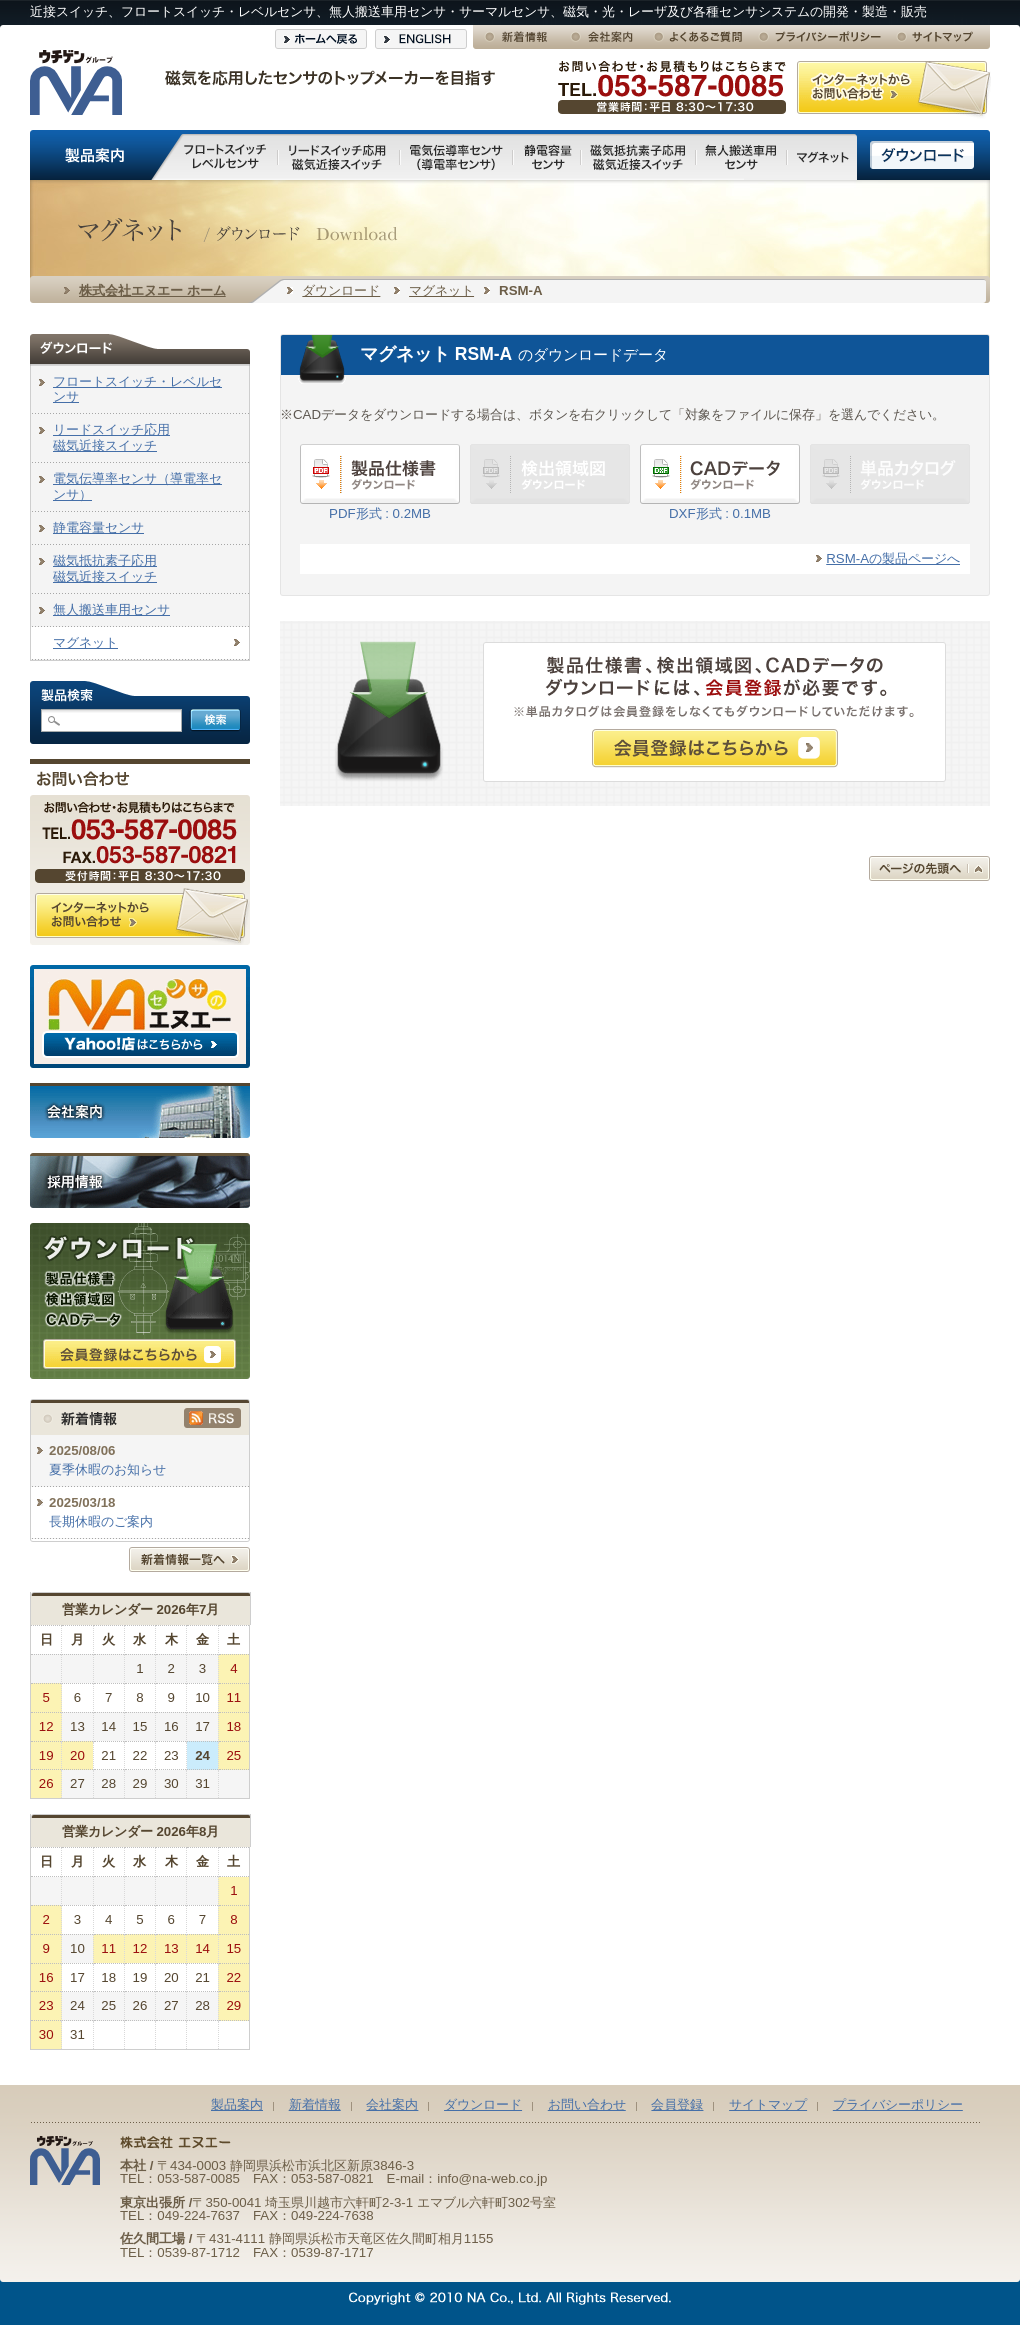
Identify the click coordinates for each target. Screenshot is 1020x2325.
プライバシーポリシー (898, 2104)
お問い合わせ (587, 2104)
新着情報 (315, 2104)
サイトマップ (768, 2104)
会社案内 (392, 2104)
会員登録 (677, 2104)
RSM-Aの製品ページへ (893, 558)
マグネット (441, 290)
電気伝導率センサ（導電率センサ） (137, 486)
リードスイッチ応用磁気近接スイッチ (111, 437)
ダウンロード (341, 290)
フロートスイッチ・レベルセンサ (137, 389)
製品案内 (237, 2104)
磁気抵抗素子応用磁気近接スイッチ (105, 568)
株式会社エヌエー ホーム (152, 290)
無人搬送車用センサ (111, 609)
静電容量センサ (98, 527)
